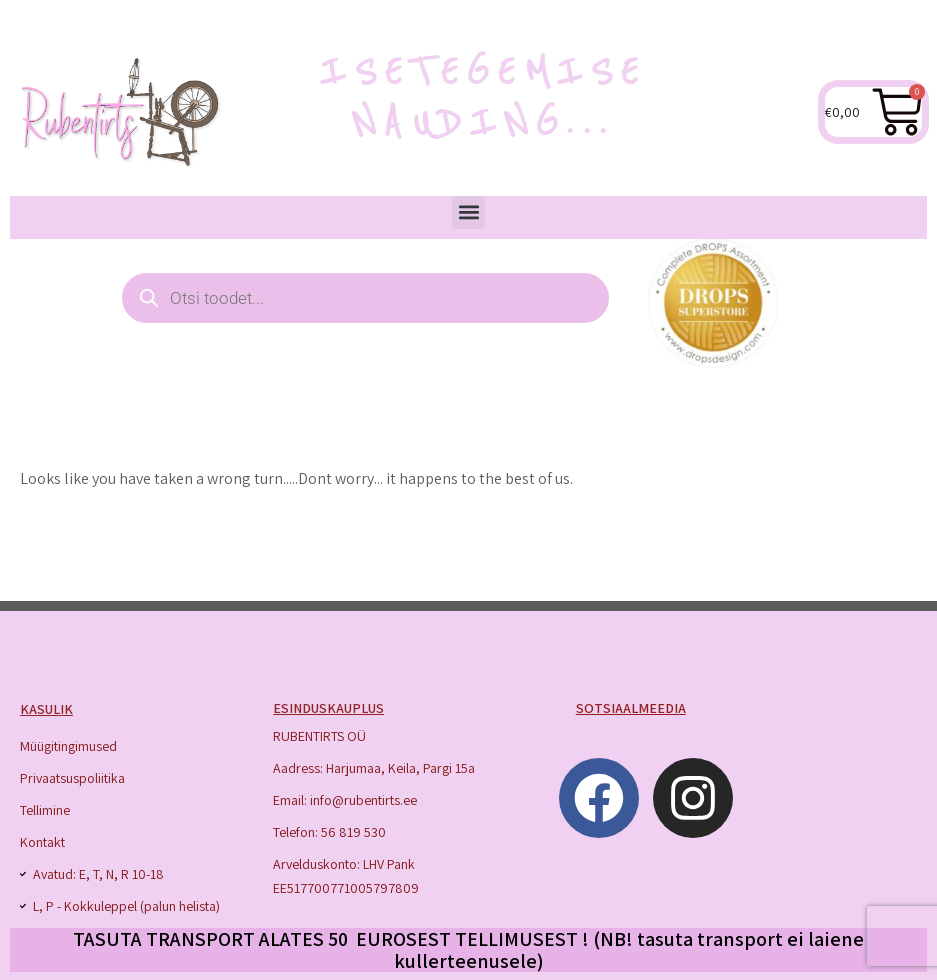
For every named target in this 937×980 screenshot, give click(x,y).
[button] (468, 212)
